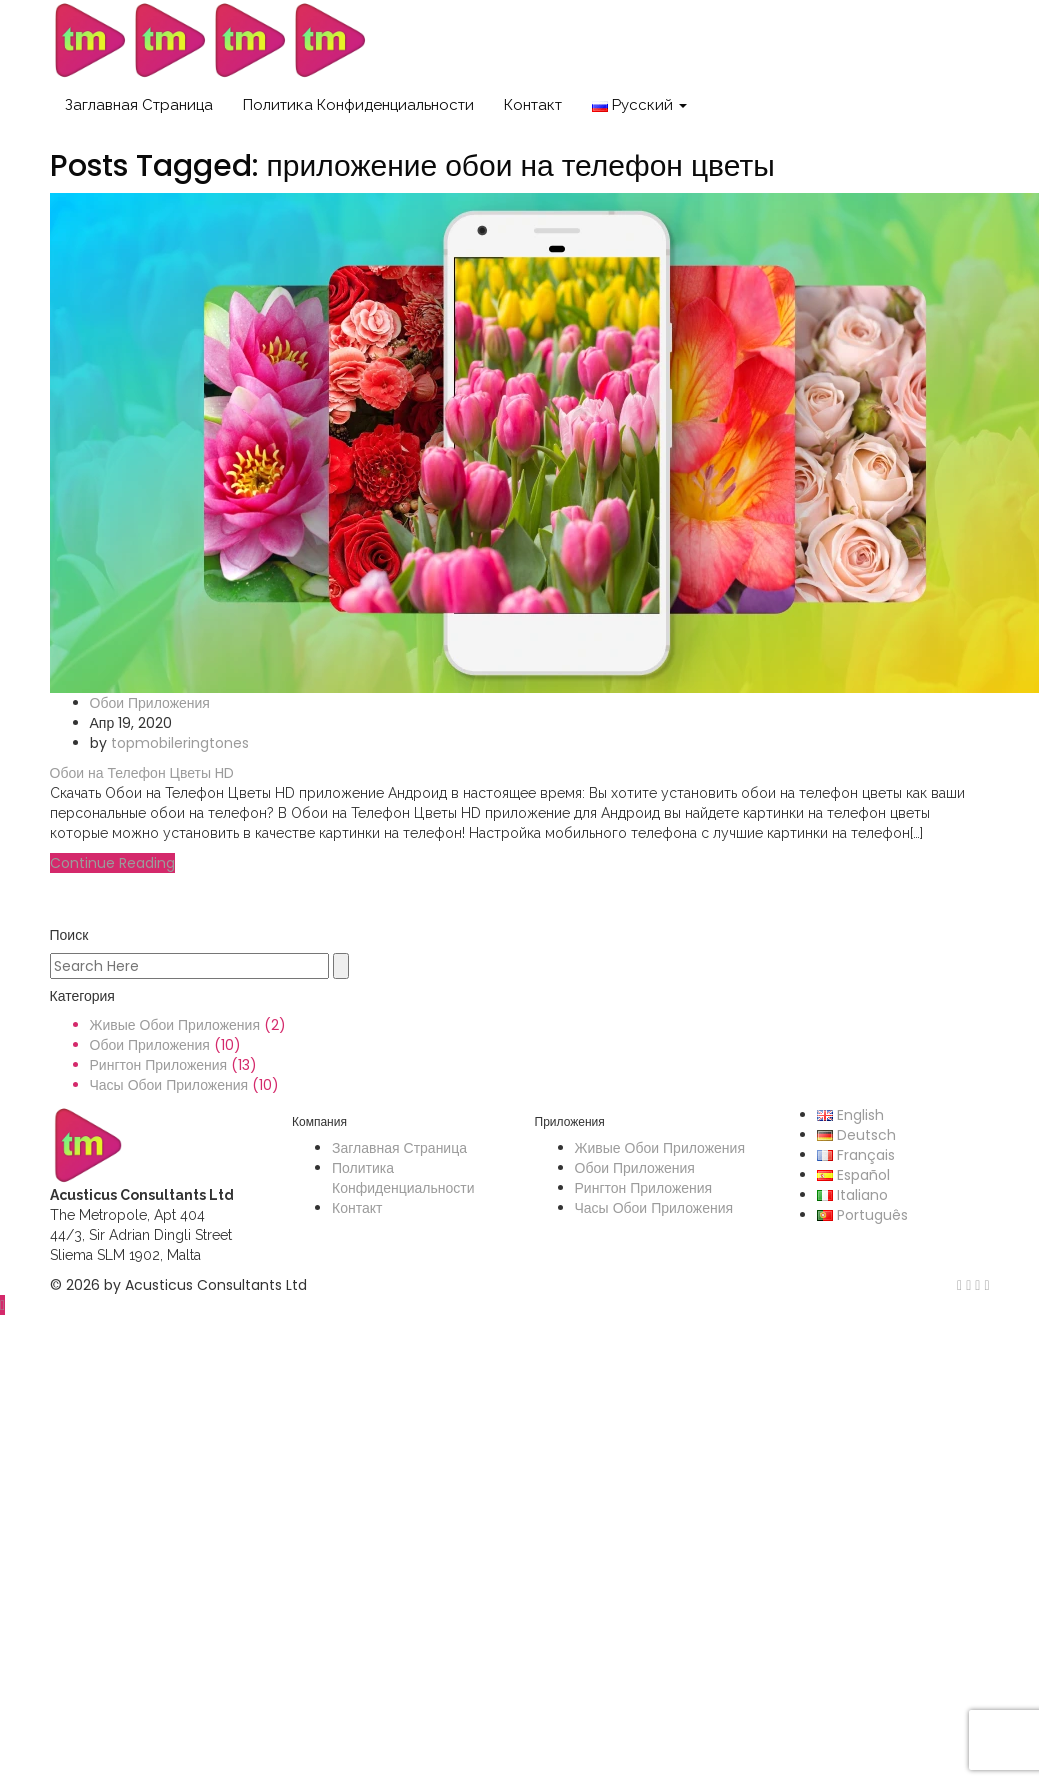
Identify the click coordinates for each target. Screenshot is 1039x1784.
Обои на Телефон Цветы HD (142, 773)
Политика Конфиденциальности (358, 105)
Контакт (533, 105)
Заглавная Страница (139, 105)
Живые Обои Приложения (175, 1025)
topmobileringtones (180, 743)
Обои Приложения (150, 703)
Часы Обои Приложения (169, 1085)
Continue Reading (112, 863)
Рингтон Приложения (159, 1065)
